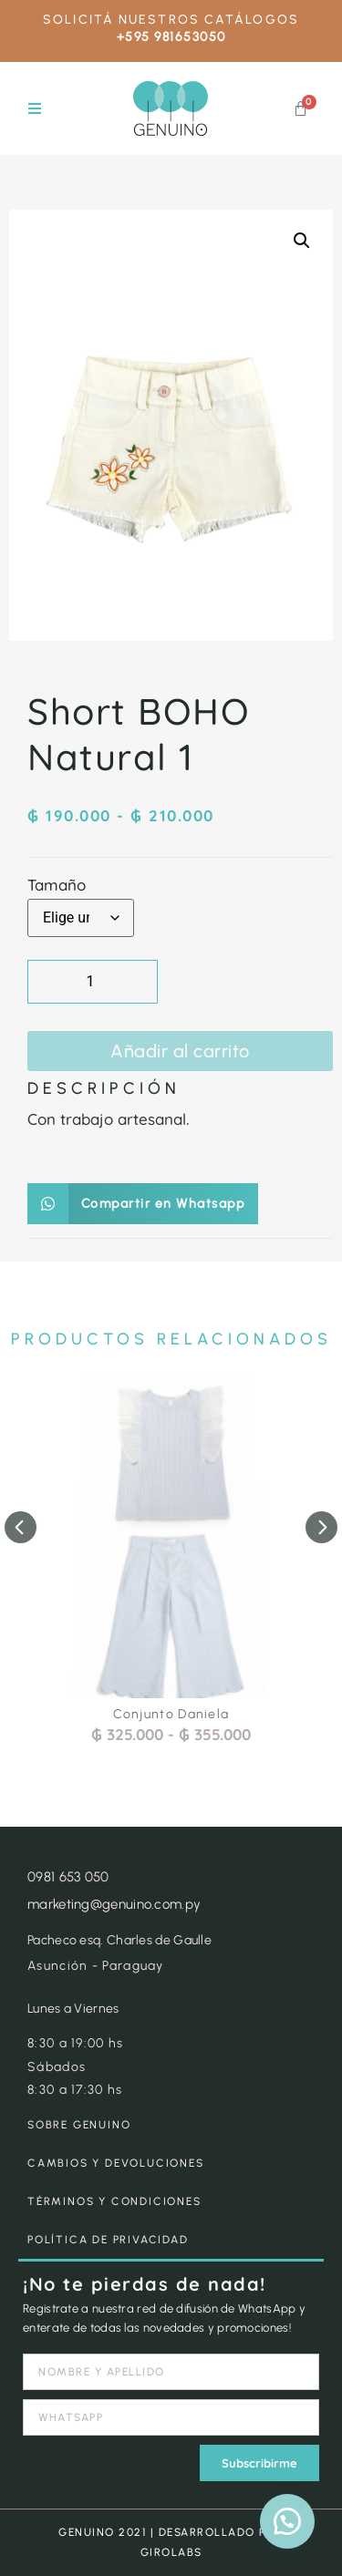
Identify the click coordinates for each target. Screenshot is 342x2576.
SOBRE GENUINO (78, 2124)
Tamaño (56, 884)
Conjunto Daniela (171, 1714)
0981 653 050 (68, 1877)
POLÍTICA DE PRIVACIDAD (108, 2239)
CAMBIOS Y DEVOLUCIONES (115, 2163)
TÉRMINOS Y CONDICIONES (114, 2201)
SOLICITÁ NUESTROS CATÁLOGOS (171, 19)
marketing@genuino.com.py (114, 1904)
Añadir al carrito (180, 1051)
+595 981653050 (171, 37)
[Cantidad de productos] (92, 982)
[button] (34, 109)
